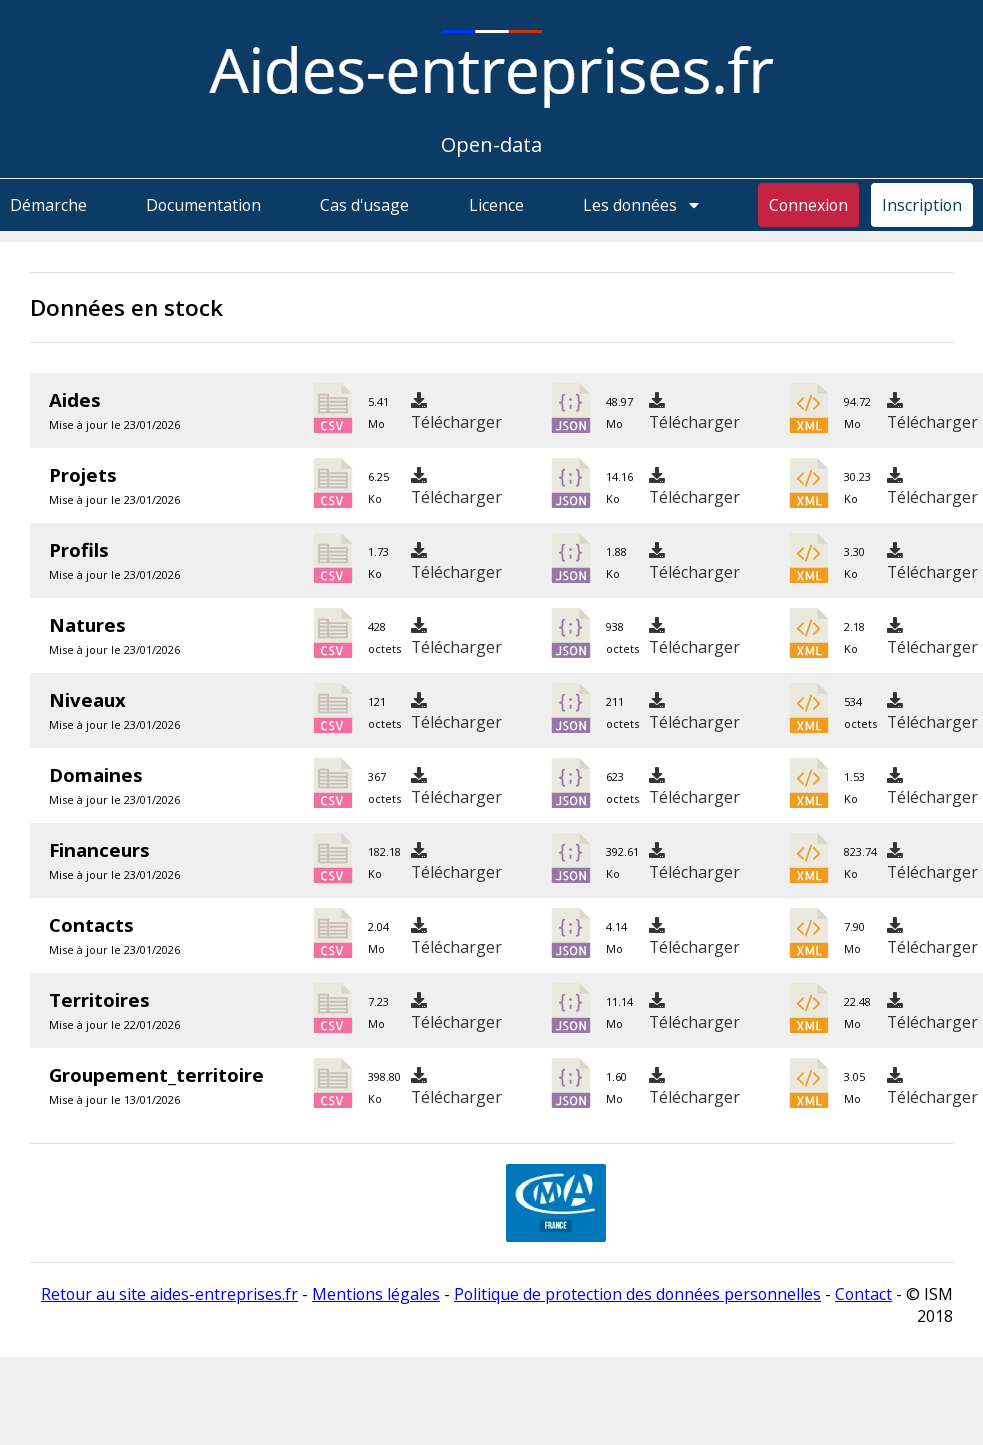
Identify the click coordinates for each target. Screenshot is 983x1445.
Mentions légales (376, 1294)
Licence (496, 205)
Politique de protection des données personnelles (637, 1294)
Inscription (922, 205)
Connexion (808, 205)
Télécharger (456, 413)
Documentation (203, 205)
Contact (863, 1294)
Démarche (48, 205)
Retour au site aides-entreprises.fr (169, 1294)
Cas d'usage (364, 205)
